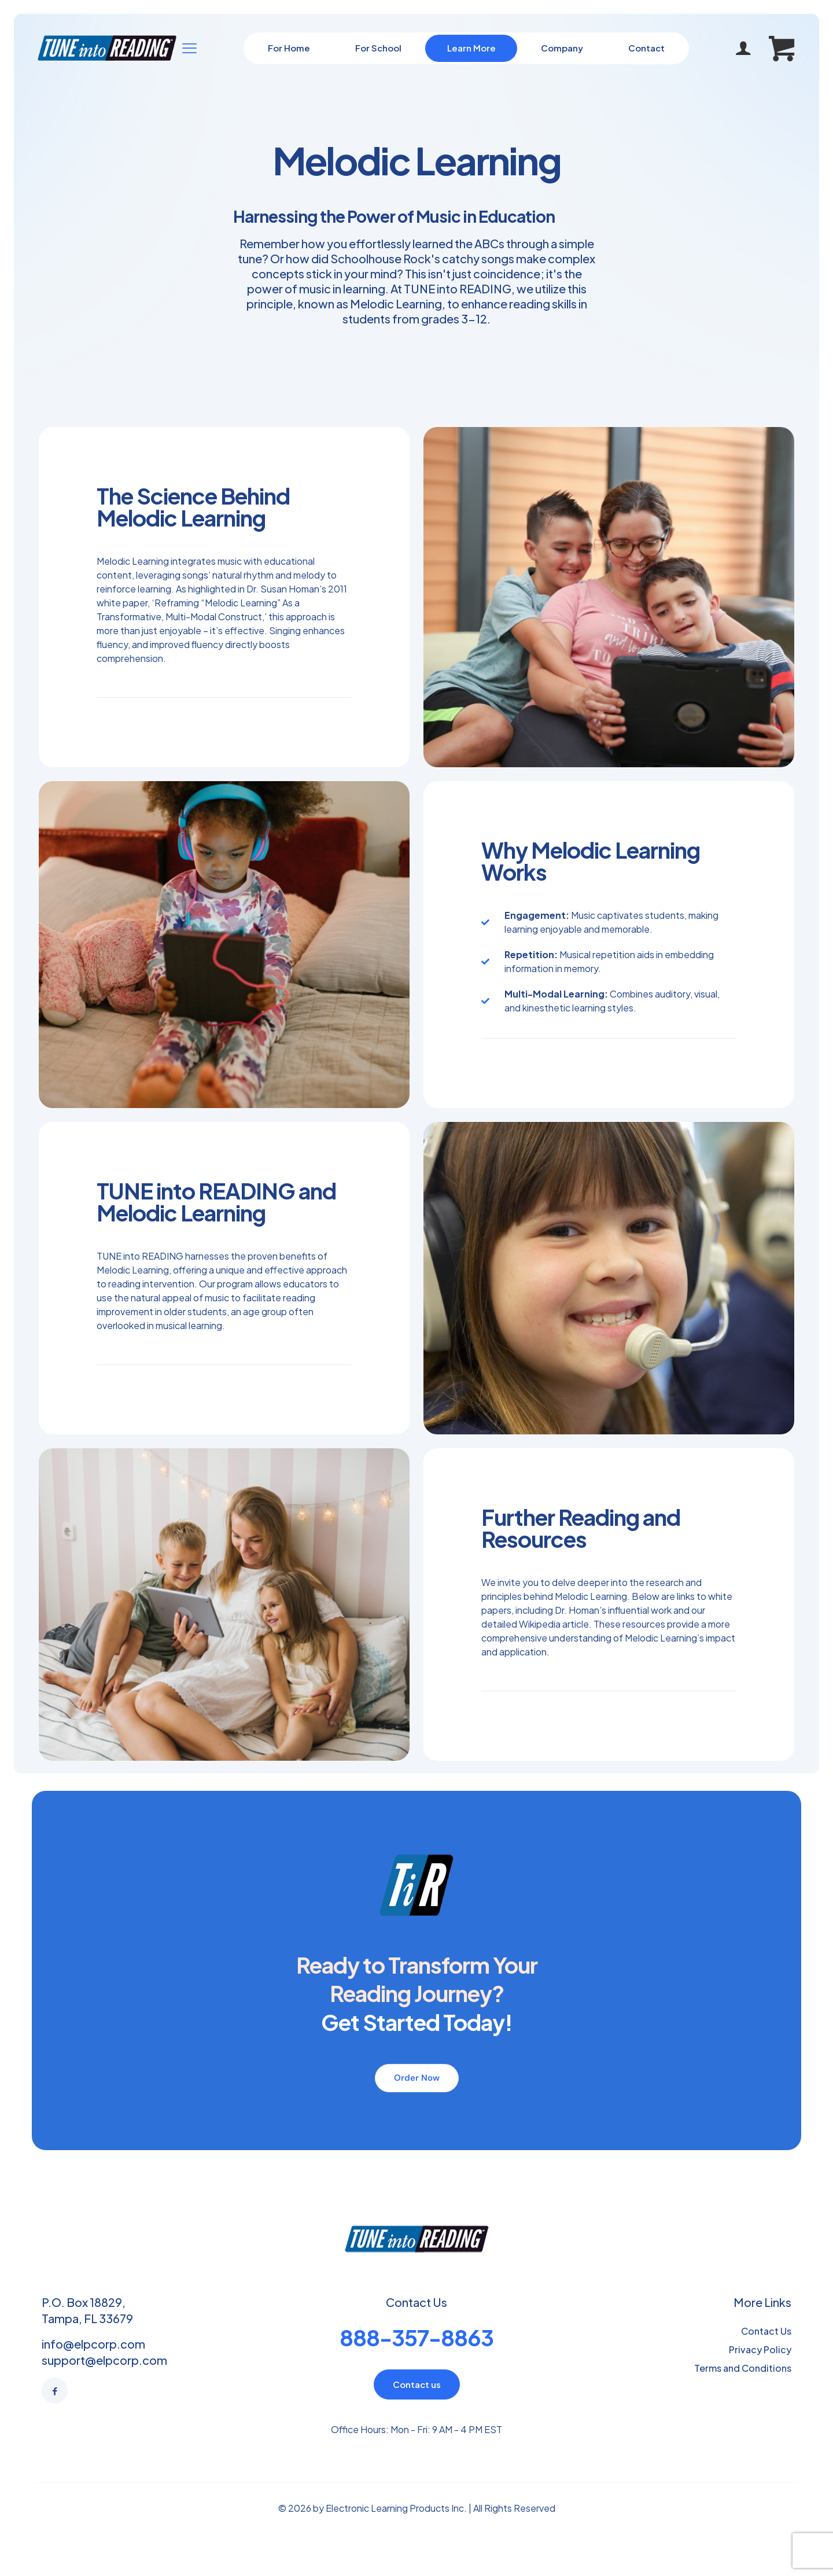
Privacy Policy (760, 2349)
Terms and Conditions (742, 2368)
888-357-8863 (416, 2337)
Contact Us (766, 2331)
